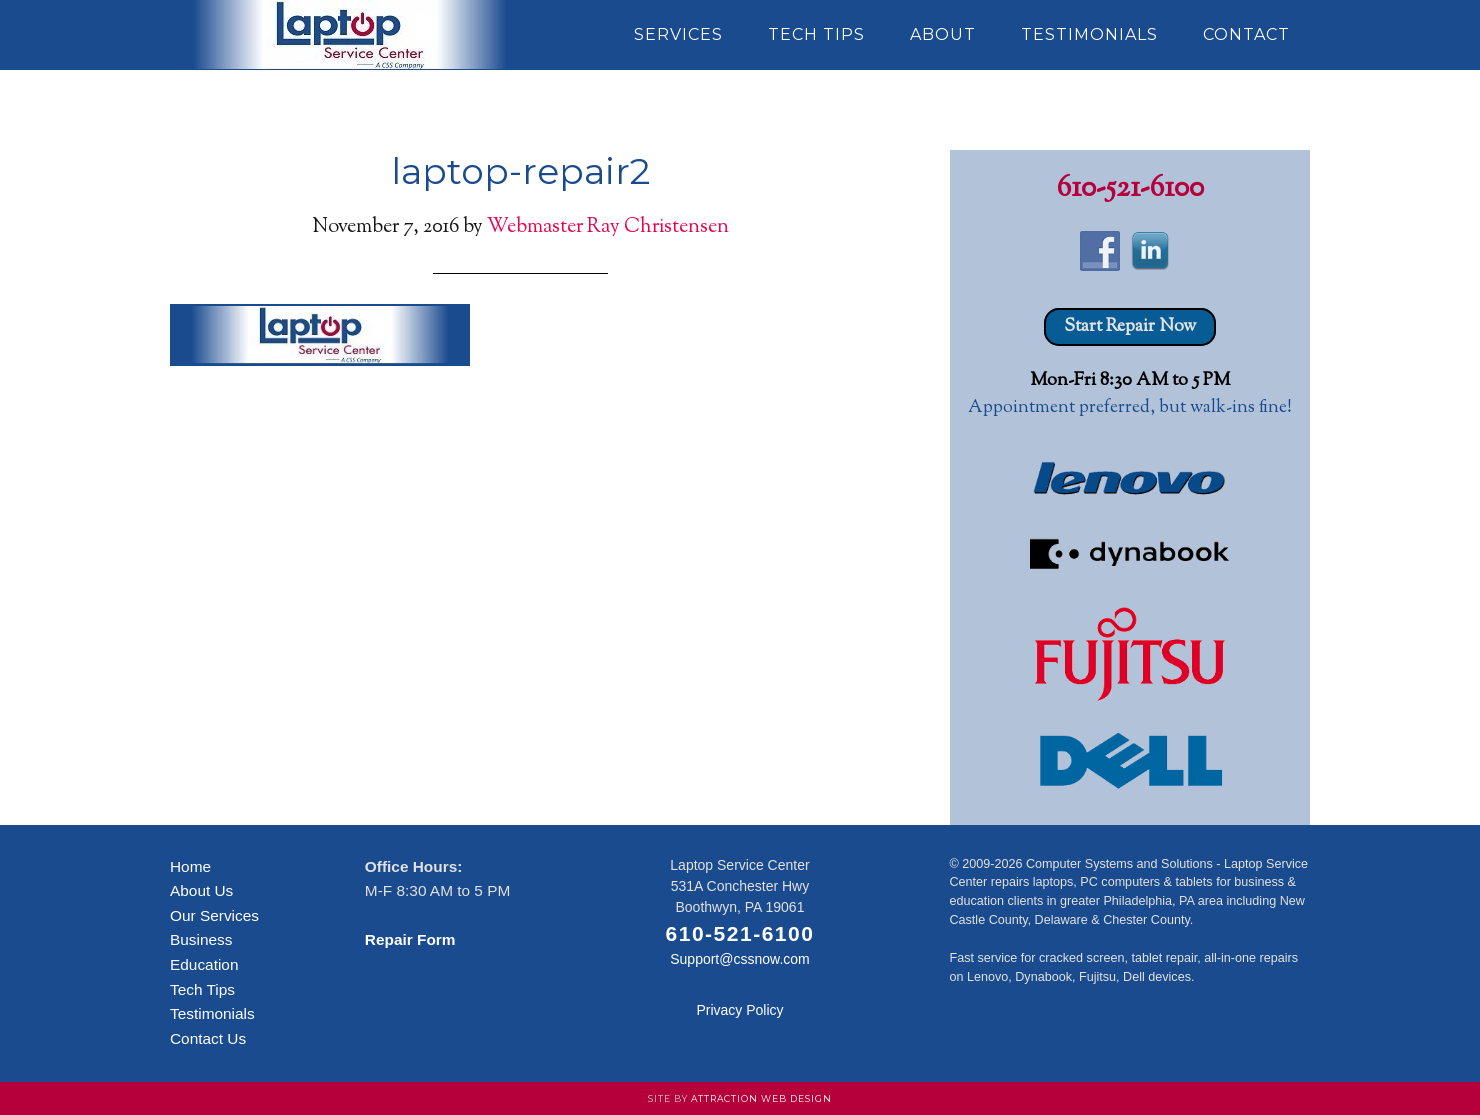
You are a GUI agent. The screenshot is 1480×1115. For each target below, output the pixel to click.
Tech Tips (202, 989)
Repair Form (410, 939)
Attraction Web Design (761, 1098)
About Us (201, 890)
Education (204, 964)
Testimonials (212, 1013)
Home (190, 866)
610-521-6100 (1130, 189)
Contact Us (208, 1038)
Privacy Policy (739, 1010)
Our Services (214, 915)
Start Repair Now (1130, 327)
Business (201, 939)
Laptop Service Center (350, 35)
